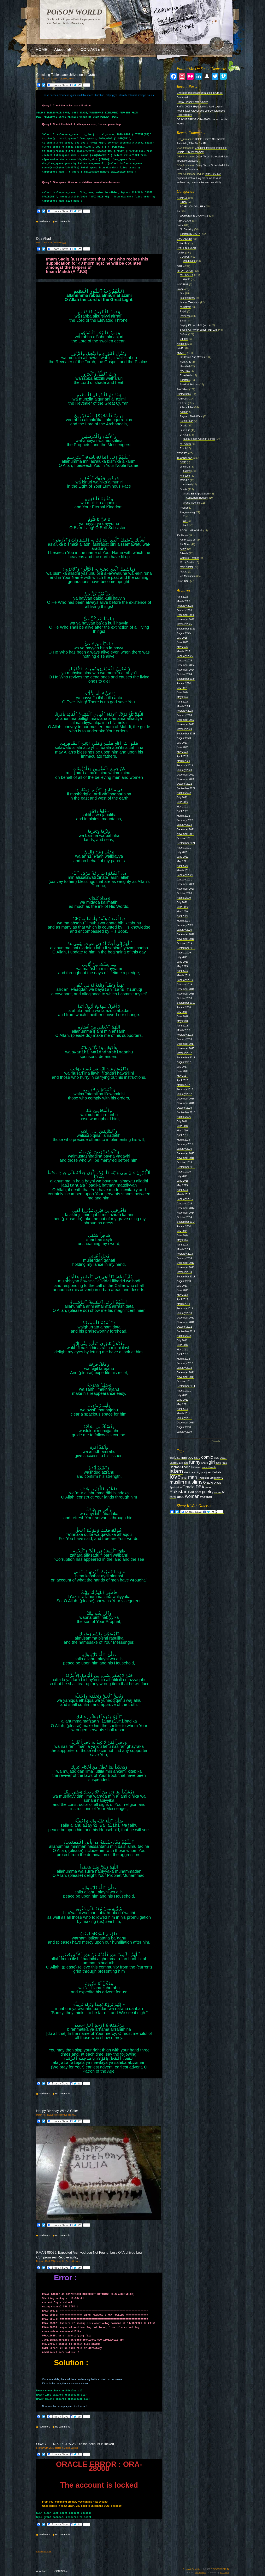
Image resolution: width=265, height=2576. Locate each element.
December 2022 (185, 774)
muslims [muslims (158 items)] (193, 1482)
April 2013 (182, 1299)
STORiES (182, 453)
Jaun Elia (185, 430)
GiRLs (180, 266)
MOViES (181, 353)
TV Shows (182, 535)
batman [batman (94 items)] (180, 1457)
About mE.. (42, 2566)
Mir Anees (185, 443)
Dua (64, 242)
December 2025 (185, 615)
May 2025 (182, 646)
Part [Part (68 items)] (191, 1492)
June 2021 (182, 856)
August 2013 (184, 1281)
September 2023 (186, 733)
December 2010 (185, 1422)
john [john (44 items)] (203, 1472)
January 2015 (184, 1203)
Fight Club (185, 361)
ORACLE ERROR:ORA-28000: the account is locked (75, 2439)
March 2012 (183, 1358)
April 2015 (182, 1189)
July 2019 (182, 957)
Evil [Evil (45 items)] (181, 1463)
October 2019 (184, 943)
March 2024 (183, 706)
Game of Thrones (189, 557)
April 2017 (182, 1080)
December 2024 (185, 665)
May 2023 (182, 751)
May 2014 (182, 1240)
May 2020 (182, 911)
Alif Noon (185, 544)
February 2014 (185, 1253)
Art (178, 211)
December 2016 (185, 1098)
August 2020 (184, 897)
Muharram (185, 307)
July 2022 (182, 797)
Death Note (189, 260)
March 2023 (183, 761)
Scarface (185, 380)
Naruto (183, 571)
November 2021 (185, 834)
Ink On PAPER (185, 270)
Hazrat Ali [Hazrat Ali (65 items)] (176, 1467)
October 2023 (184, 729)
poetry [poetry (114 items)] (207, 1491)
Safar (183, 320)
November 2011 (185, 1377)
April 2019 (182, 970)
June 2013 (182, 1290)
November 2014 (185, 1212)
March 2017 (183, 1084)
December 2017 (185, 1043)
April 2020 (182, 916)
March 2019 (183, 975)
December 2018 (185, 989)
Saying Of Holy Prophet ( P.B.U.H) (199, 329)
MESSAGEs (186, 275)
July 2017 (182, 1066)
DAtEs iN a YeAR (69, 2110)
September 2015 (186, 1167)
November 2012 (185, 1322)
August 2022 (184, 792)
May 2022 (182, 806)
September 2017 (186, 1057)
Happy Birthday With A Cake (57, 2106)
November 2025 (185, 619)
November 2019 (185, 938)
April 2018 (182, 1025)
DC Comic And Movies (192, 357)
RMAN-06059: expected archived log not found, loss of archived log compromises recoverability (199, 178)
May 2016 (182, 1130)
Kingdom (182, 343)
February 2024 (185, 710)
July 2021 (182, 852)
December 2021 (185, 829)
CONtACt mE (61, 2566)
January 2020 (184, 929)
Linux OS (185, 466)
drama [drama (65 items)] (174, 1462)
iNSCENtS (182, 284)
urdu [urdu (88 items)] (180, 1497)
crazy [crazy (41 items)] (216, 1458)
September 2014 (186, 1221)
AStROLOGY (184, 220)
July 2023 (182, 742)
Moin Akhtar (186, 567)
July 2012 (182, 1340)
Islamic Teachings (190, 302)
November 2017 (185, 1048)
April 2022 (182, 811)
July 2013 (182, 1285)
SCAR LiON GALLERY (192, 206)
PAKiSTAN (183, 389)
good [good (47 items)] (218, 1462)
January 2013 (184, 1313)
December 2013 (185, 1262)
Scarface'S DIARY (190, 234)
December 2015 (185, 1153)
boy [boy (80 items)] (190, 1458)
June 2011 (182, 1399)
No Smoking (186, 229)
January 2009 (184, 1431)
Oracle (183, 489)
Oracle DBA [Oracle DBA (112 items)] (193, 1487)
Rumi (183, 448)
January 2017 (184, 1094)
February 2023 (185, 765)
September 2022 (186, 788)
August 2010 (184, 1427)
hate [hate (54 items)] (224, 1462)
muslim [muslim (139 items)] (177, 1482)
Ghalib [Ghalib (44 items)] (204, 1463)
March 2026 (183, 601)
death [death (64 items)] (223, 1457)
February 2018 (185, 1034)
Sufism (184, 334)
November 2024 (185, 669)
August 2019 (184, 952)
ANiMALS (182, 197)
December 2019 (185, 934)
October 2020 (184, 893)
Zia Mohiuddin (187, 576)
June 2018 (182, 1016)
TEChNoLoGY (185, 458)
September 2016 (186, 1112)
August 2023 (184, 738)
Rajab (183, 311)
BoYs (180, 225)
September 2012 (186, 1331)
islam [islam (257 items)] (176, 1471)
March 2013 (183, 1304)
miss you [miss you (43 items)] (209, 1478)
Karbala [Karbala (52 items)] (216, 1472)
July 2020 (182, 902)
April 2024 (182, 701)
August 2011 (184, 1390)
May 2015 (182, 1185)
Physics (184, 507)
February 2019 (185, 980)
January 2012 (184, 1367)
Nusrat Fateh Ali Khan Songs (199, 438)
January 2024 (184, 715)
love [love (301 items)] (175, 1476)
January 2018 (184, 1039)
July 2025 (182, 637)
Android (187, 484)
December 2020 (185, 884)
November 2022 (185, 779)
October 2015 (184, 1162)
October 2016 (184, 1107)
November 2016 (185, 1103)
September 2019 (186, 948)
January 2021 (184, 879)
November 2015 (185, 1158)
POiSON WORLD (74, 12)
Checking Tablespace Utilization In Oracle (66, 75)
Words (186, 279)
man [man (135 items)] (192, 1477)
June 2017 (182, 1071)
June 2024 (182, 692)
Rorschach (186, 375)
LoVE (180, 348)
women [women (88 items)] (206, 1497)
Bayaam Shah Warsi (191, 416)
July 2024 (182, 688)
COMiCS (185, 256)
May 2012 (182, 1349)
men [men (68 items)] (201, 1477)
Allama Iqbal (187, 407)
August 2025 (184, 633)
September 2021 (186, 843)
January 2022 (184, 824)
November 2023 (185, 724)
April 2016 (182, 1135)
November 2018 (185, 993)
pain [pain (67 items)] (208, 1487)
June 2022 (182, 802)
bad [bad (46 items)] (172, 1457)
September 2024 (186, 678)
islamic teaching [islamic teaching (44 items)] (192, 1472)
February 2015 (185, 1199)
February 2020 (185, 925)
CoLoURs (182, 243)
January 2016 (184, 1148)
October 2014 (184, 1217)
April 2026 (182, 596)
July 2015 (182, 1176)
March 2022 (183, 815)
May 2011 (182, 1404)
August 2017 (184, 1062)
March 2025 (183, 651)
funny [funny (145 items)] (194, 1462)
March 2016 (183, 1139)
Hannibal (185, 366)
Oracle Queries (66, 79)
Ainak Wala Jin (188, 539)
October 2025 (184, 624)
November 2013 (185, 1267)
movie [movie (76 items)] (218, 1477)
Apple (183, 462)
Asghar (184, 411)
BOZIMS (224, 2568)
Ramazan (185, 316)
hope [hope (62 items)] (187, 1467)
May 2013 (182, 1294)
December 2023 (185, 719)
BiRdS (183, 202)
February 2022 (185, 820)
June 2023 (182, 747)
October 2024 (184, 674)
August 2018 (184, 1007)
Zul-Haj (184, 338)
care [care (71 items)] (197, 1457)
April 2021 (182, 865)
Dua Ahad (43, 238)
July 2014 (182, 1231)
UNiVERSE (183, 581)
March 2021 (183, 870)
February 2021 (185, 875)
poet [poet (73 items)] (198, 1492)
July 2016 (182, 1121)
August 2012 (184, 1335)
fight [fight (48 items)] (186, 1462)
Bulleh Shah (186, 421)
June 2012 (182, 1345)
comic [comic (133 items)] (207, 1457)
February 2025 (185, 656)
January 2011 (184, 1418)
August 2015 (184, 1171)
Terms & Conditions (192, 2564)
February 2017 (185, 1089)
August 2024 (184, 683)
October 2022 (184, 783)
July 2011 (182, 1395)
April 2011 (182, 1408)
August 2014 (184, 1226)
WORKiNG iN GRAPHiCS (194, 215)
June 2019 (182, 961)
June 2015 (182, 1180)
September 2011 (186, 1386)
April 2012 (182, 1354)
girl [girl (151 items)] (211, 1462)
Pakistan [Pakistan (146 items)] (179, 1491)
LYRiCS (184, 434)
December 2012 (185, 1317)
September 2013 (186, 1276)
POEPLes (182, 398)
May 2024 (182, 697)
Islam (180, 289)
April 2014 (182, 1244)
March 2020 (183, 920)
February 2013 (185, 1308)
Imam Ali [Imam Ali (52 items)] (196, 1467)
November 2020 (185, 888)
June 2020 (182, 907)
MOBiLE (184, 480)
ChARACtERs (184, 238)
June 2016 (182, 1126)
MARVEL (185, 370)
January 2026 (184, 610)
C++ (185, 521)
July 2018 (182, 1011)
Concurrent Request (197, 497)
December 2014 (185, 1208)
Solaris (187, 470)
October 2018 (184, 998)
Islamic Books (187, 297)
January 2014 (184, 1258)
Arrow (183, 548)
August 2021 (184, 847)
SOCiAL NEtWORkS (191, 530)
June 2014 (182, 1235)
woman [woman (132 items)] (192, 1496)
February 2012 (185, 1363)
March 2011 (183, 1413)
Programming (187, 512)
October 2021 (184, 838)
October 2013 (184, 1272)
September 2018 (186, 1002)
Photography (184, 394)
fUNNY (180, 252)
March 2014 (183, 1249)
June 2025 (182, 642)
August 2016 (184, 1116)
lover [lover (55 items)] (184, 1477)
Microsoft (185, 475)
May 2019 (182, 966)
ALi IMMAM (200, 2568)
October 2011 (184, 1381)
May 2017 (182, 1075)
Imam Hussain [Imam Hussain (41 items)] (209, 1467)
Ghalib (183, 425)
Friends (184, 553)
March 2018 (183, 1030)
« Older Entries (43, 2547)
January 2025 (184, 660)
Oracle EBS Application (196, 493)
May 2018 (182, 1021)
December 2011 (185, 1372)
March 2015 (183, 1194)
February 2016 (185, 1144)
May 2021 (182, 861)
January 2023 (184, 770)
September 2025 (186, 628)
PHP (185, 525)
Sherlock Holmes (189, 384)
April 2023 (182, 756)
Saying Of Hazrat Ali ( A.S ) (195, 325)
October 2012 (184, 1326)
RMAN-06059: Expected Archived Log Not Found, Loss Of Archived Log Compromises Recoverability (201, 110)
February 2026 (185, 605)
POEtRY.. (182, 403)
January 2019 (184, 984)
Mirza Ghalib (187, 562)
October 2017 (184, 1053)
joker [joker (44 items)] (208, 1472)
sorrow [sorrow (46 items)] (218, 1492)
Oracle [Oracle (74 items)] (208, 1482)
